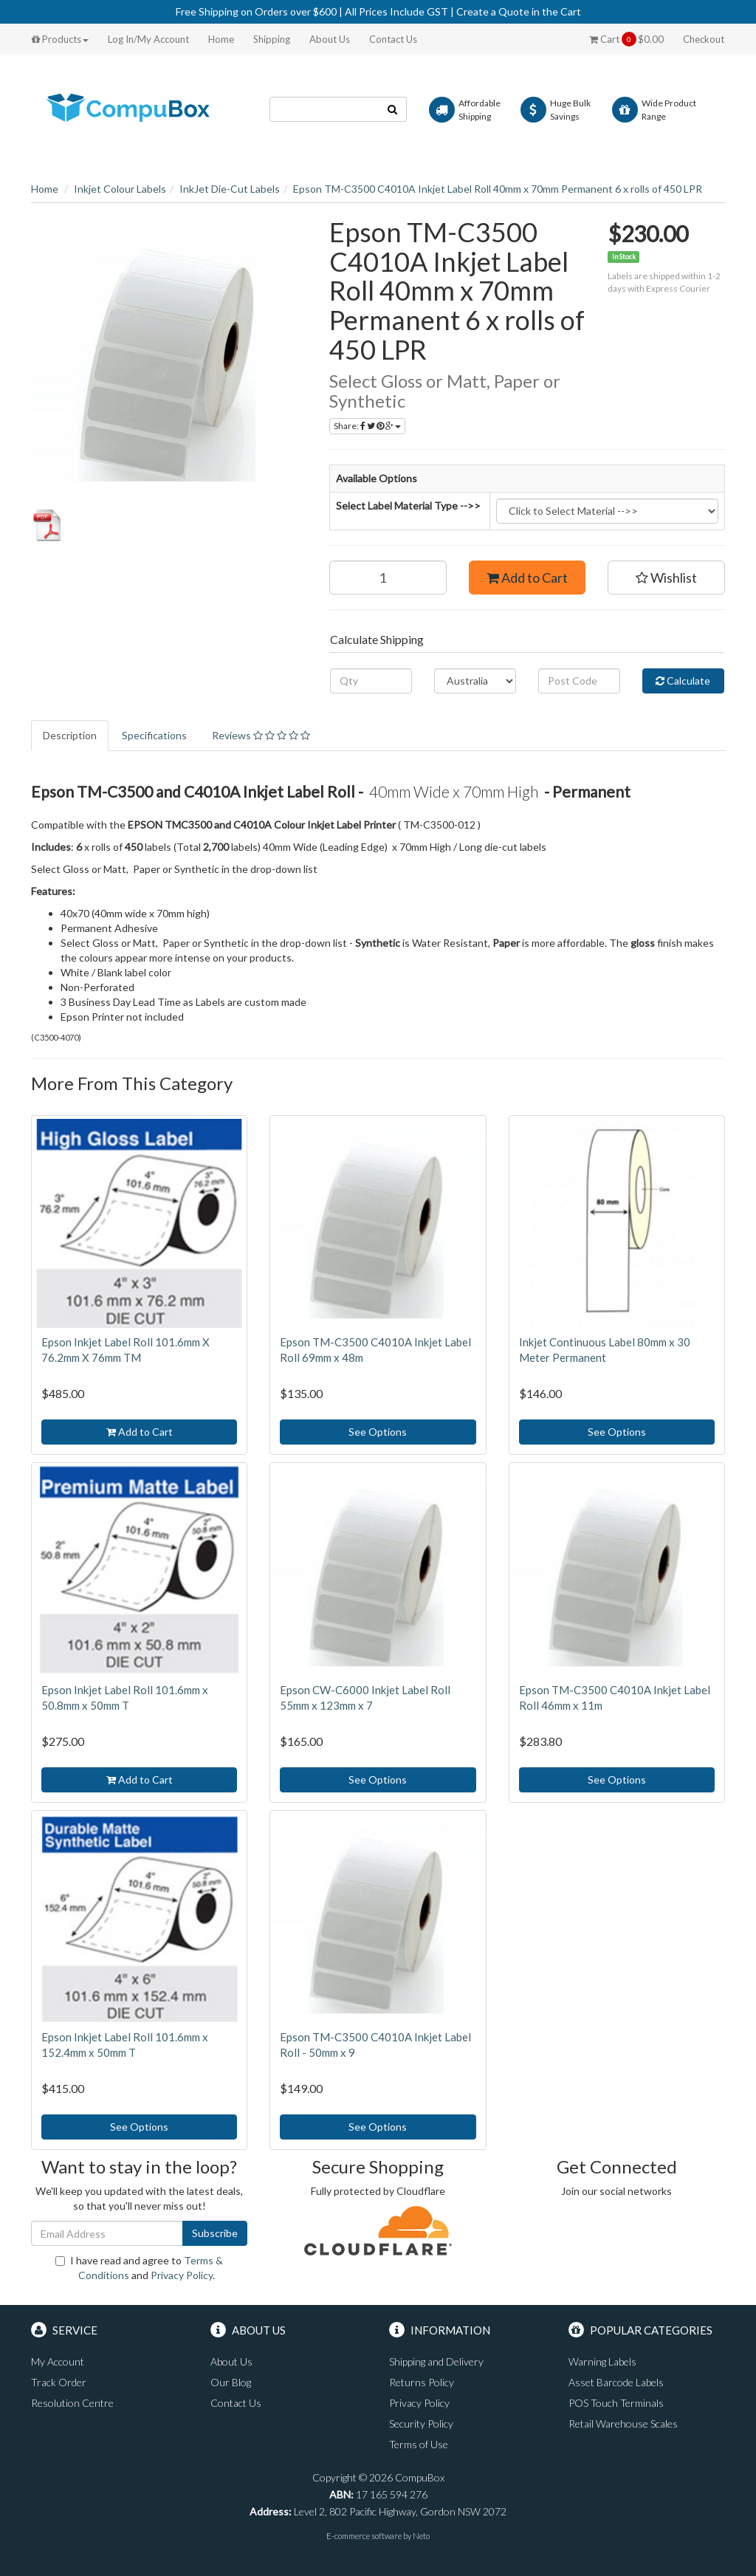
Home (221, 39)
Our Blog (230, 2382)
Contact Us (393, 39)
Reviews (261, 735)
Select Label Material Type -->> (408, 505)
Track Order (58, 2382)
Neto (421, 2536)
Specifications (154, 735)
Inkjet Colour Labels (120, 188)
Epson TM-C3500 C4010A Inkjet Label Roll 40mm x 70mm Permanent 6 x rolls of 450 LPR (497, 188)
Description (70, 735)
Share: (367, 425)
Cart (626, 39)
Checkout (703, 39)
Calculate (683, 680)
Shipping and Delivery (436, 2361)
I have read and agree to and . (139, 2267)
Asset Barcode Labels (616, 2382)
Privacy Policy (182, 2275)
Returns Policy (421, 2382)
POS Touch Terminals (616, 2403)
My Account (57, 2361)
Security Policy (421, 2423)
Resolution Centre (72, 2403)
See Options (377, 1431)
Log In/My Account (148, 39)
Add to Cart (527, 577)
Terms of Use (418, 2444)
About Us (329, 39)
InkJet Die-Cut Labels (229, 188)
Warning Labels (602, 2361)
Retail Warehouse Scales (623, 2423)
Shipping (271, 39)
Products (60, 39)
